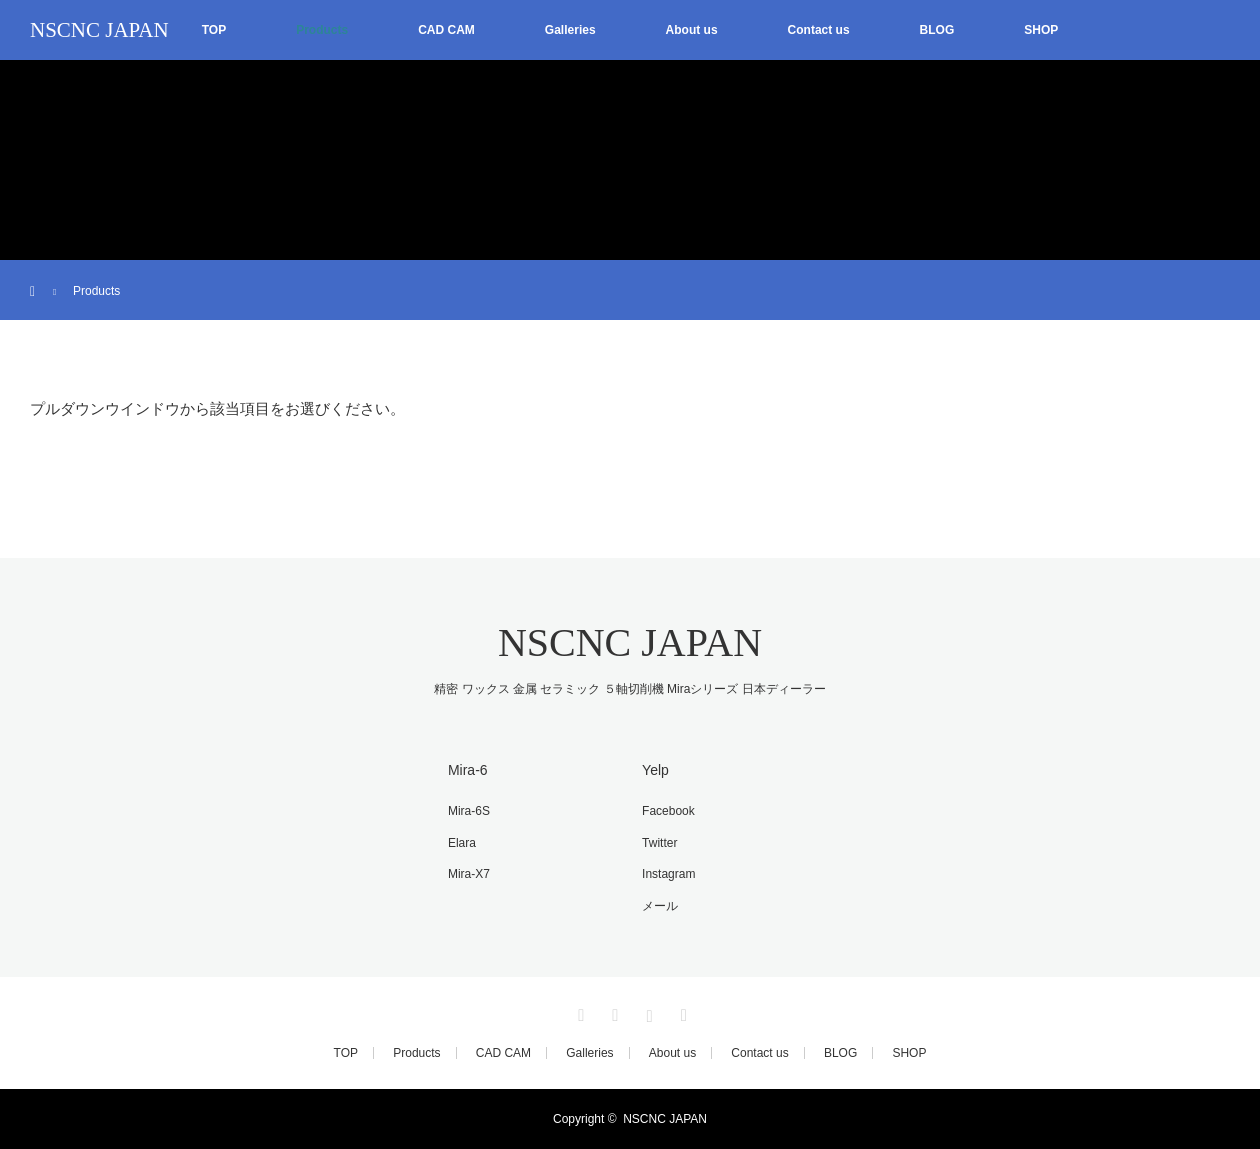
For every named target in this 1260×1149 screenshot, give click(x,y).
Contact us (819, 30)
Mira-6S (469, 811)
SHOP (1041, 30)
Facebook (668, 811)
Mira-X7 (469, 874)
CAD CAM (446, 30)
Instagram (668, 874)
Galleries (570, 30)
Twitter (659, 843)
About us (692, 30)
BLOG (937, 30)
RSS (681, 1012)
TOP (214, 30)
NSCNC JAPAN (99, 30)
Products (322, 30)
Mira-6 (468, 770)
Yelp (655, 770)
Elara (462, 843)
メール (660, 906)
